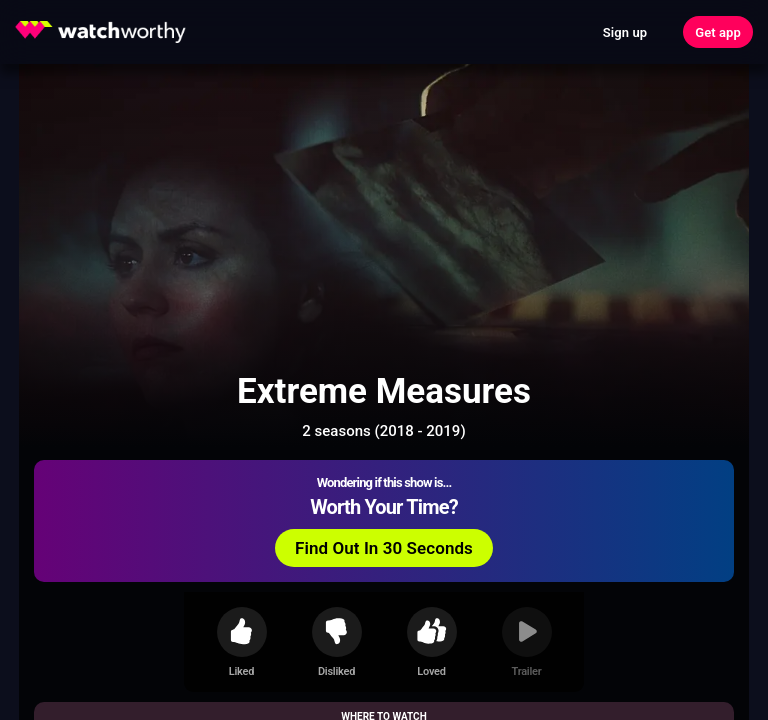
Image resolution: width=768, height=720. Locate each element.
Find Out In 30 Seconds (384, 548)
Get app (718, 32)
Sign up (625, 32)
